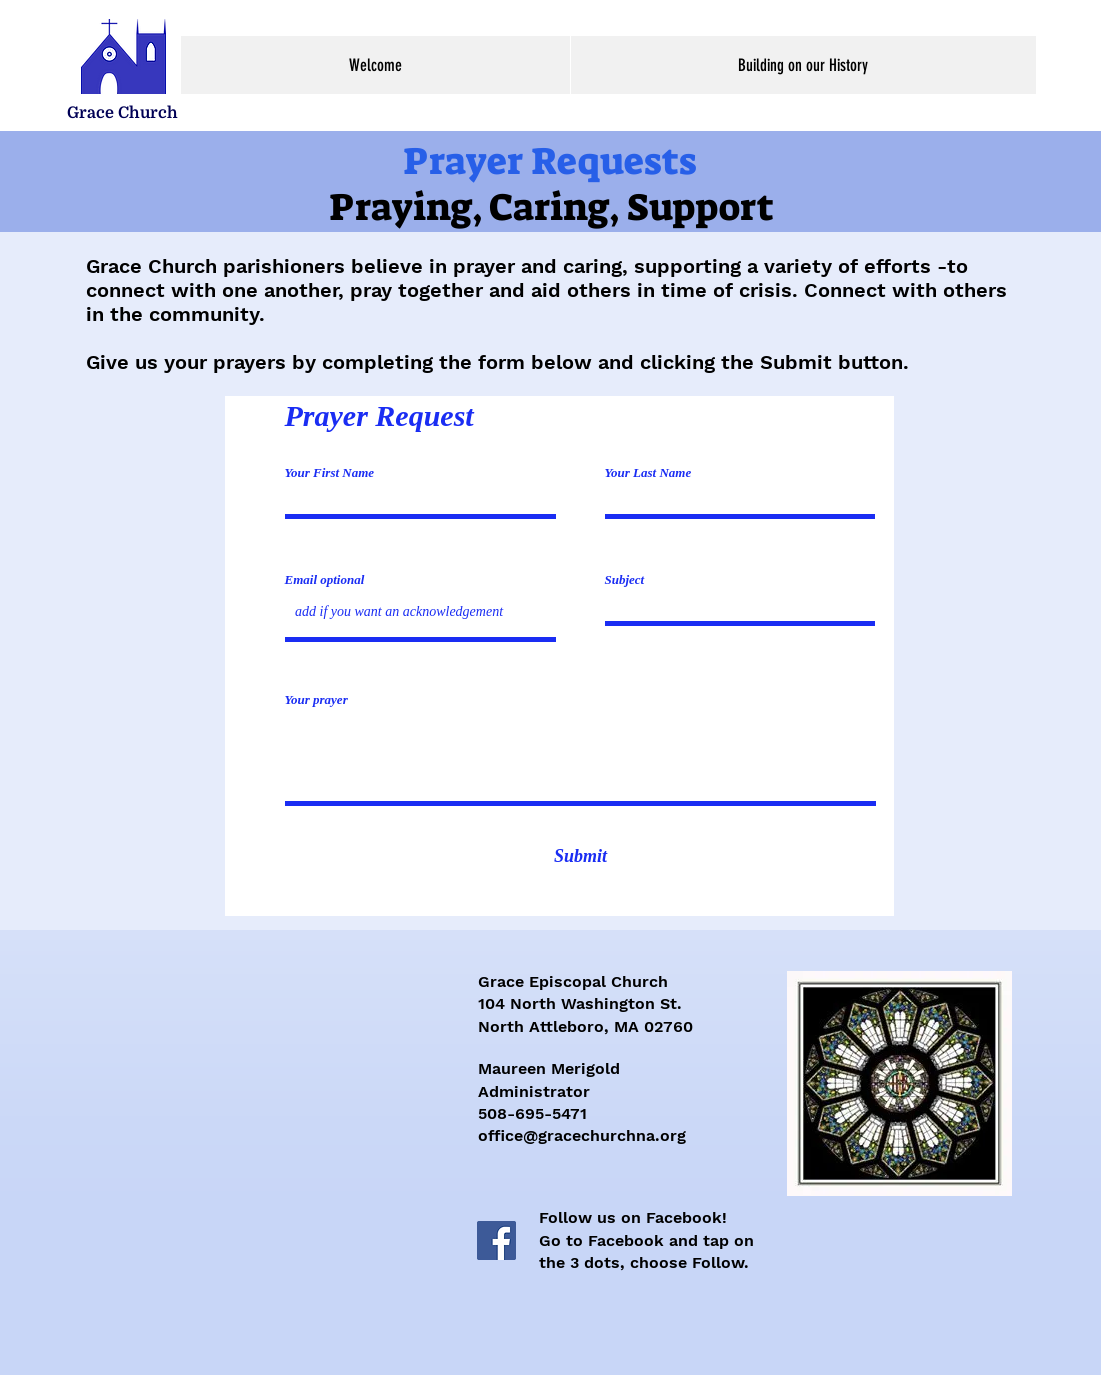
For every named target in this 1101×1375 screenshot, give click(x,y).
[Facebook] (496, 1240)
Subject (625, 579)
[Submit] (581, 856)
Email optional (325, 579)
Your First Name (330, 472)
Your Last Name (648, 472)
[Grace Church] (123, 113)
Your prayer (316, 699)
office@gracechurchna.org (582, 1135)
